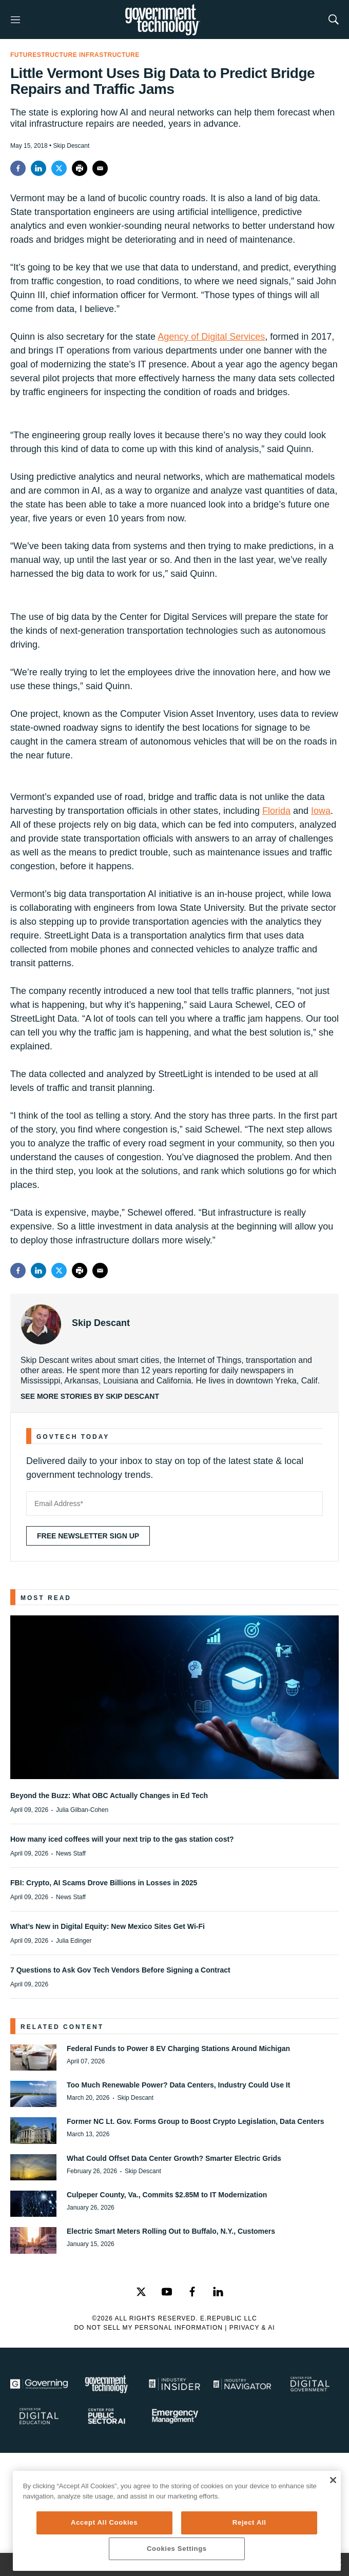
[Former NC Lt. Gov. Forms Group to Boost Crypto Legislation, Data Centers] (33, 2130)
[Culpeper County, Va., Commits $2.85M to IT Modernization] (33, 2204)
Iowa (321, 811)
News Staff (71, 1853)
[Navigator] (242, 2384)
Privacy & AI (252, 2327)
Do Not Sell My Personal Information (148, 2327)
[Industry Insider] (174, 2384)
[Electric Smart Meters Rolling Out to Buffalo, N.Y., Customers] (33, 2240)
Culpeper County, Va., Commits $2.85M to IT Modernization (167, 2195)
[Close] (332, 2480)
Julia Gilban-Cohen (82, 1809)
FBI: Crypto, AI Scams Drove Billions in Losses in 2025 (103, 1883)
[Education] (39, 2416)
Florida (276, 811)
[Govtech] (106, 2384)
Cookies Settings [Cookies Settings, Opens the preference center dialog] (177, 2548)
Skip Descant (101, 1323)
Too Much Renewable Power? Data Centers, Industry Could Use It (178, 2085)
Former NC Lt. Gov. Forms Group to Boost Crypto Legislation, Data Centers (195, 2121)
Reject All (249, 2522)
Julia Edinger (73, 1940)
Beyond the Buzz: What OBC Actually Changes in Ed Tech (109, 1795)
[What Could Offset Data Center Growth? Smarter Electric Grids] (33, 2167)
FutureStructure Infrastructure (75, 54)
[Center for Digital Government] (310, 2384)
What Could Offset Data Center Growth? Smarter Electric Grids (174, 2158)
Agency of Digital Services (211, 336)
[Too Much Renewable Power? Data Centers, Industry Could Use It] (33, 2094)
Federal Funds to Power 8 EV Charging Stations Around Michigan (178, 2048)
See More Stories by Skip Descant (90, 1396)
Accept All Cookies (104, 2522)
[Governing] (39, 2384)
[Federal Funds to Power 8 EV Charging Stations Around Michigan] (33, 2057)
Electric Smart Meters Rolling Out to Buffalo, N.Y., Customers (171, 2231)
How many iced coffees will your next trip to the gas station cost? (122, 1839)
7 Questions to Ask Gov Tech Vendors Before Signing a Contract (120, 1970)
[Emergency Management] (174, 2416)
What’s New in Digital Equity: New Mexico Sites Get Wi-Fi (107, 1926)
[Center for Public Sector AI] (106, 2416)
